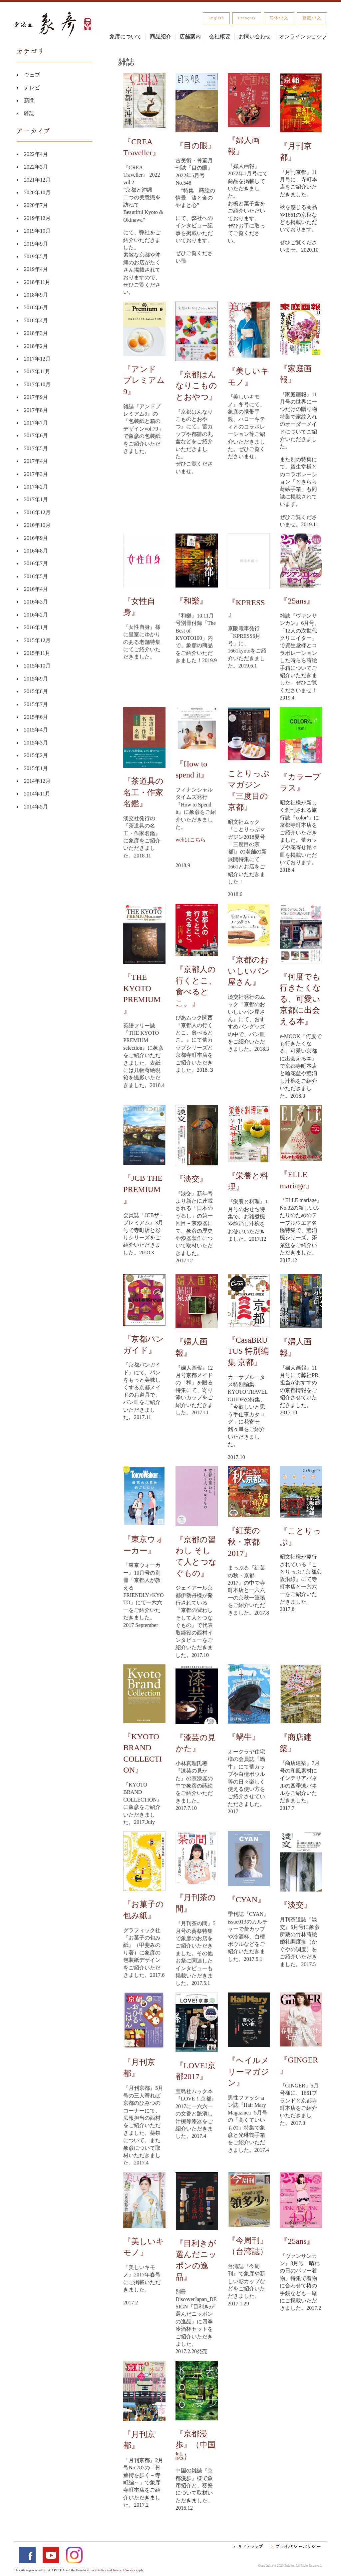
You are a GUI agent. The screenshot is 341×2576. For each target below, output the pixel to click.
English (216, 18)
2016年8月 (36, 551)
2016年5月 (36, 576)
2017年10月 (37, 384)
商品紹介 (160, 36)
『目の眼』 (195, 145)
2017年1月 (36, 499)
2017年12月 (37, 359)
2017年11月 (37, 371)
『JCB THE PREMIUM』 (143, 1189)
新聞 (29, 100)
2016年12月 (37, 512)
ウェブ (32, 75)
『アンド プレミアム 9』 (144, 380)
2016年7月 (36, 563)
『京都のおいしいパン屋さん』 (248, 970)
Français (246, 18)
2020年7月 (36, 205)
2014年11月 (37, 793)
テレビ (32, 87)
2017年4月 (36, 461)
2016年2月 (36, 615)
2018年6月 (36, 307)
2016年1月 (36, 627)
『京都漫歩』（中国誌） (195, 2444)
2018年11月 (37, 282)
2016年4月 (36, 589)
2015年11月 (37, 653)
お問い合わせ (255, 36)
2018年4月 (36, 320)
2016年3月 (36, 602)
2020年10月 (37, 192)
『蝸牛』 (244, 1737)
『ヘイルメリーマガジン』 (248, 2071)
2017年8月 (36, 410)
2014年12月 (37, 781)
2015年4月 (36, 729)
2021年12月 (37, 180)
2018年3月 (36, 333)
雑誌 (29, 113)
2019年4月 (36, 269)
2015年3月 (36, 742)
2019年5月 (36, 256)
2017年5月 (36, 448)
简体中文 (278, 18)
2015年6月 (36, 717)
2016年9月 (36, 538)
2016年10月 (37, 525)
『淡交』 (191, 1178)
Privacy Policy (96, 2570)
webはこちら (190, 839)
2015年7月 (36, 704)
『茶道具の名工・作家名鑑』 (143, 792)
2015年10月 (37, 665)
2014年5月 (36, 806)
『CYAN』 (246, 1899)
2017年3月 (36, 474)
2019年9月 (36, 244)
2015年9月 (36, 678)
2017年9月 (36, 397)
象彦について (126, 36)
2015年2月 (36, 755)
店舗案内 (190, 36)
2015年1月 (36, 768)
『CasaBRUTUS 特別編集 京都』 (248, 1351)
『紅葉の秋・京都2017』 (244, 1541)
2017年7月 (36, 423)
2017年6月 (36, 435)
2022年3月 (36, 167)
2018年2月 (36, 346)
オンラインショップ (303, 36)
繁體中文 (311, 18)
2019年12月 (37, 218)
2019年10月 (37, 231)
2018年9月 (36, 295)
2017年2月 (36, 487)
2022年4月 (36, 154)
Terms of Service (124, 2570)
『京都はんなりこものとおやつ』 (196, 385)
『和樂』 (191, 601)
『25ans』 (297, 601)
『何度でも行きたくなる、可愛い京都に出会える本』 (300, 999)
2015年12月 (37, 640)
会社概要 (219, 36)
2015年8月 (36, 691)
